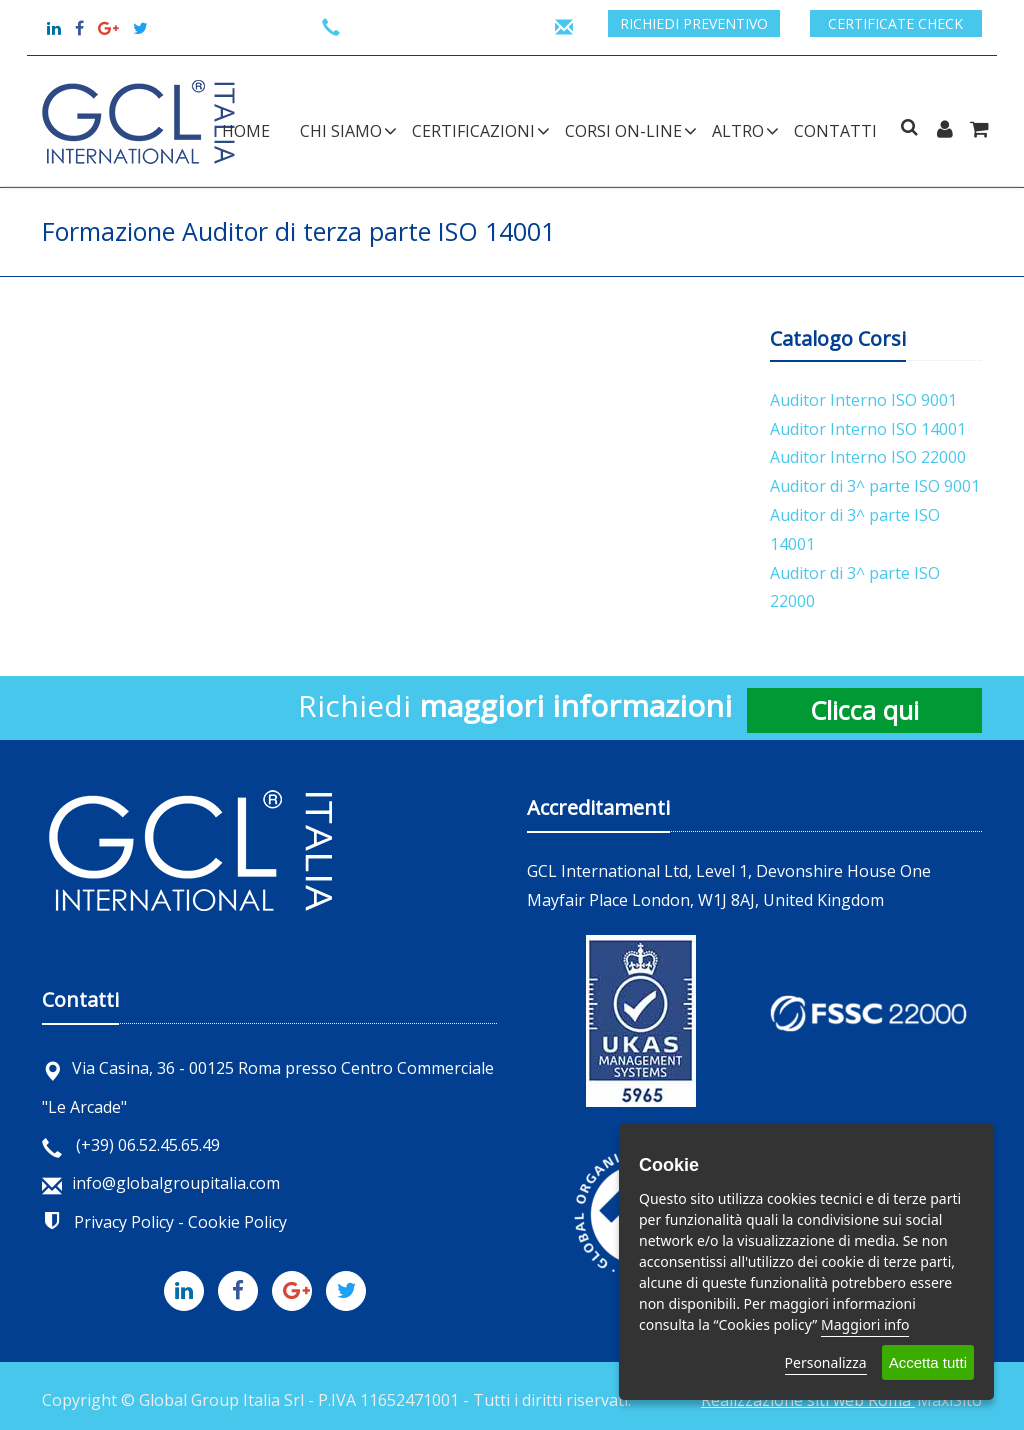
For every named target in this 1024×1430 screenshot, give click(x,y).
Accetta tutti (928, 1362)
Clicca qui (864, 710)
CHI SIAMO (341, 131)
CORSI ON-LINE (623, 131)
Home (246, 131)
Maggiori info (865, 1324)
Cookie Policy (237, 1222)
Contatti (835, 131)
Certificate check (895, 23)
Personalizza (826, 1362)
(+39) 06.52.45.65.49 (131, 1145)
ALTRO (738, 131)
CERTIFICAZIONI (473, 131)
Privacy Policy (124, 1222)
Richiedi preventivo (694, 23)
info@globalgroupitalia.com (161, 1183)
